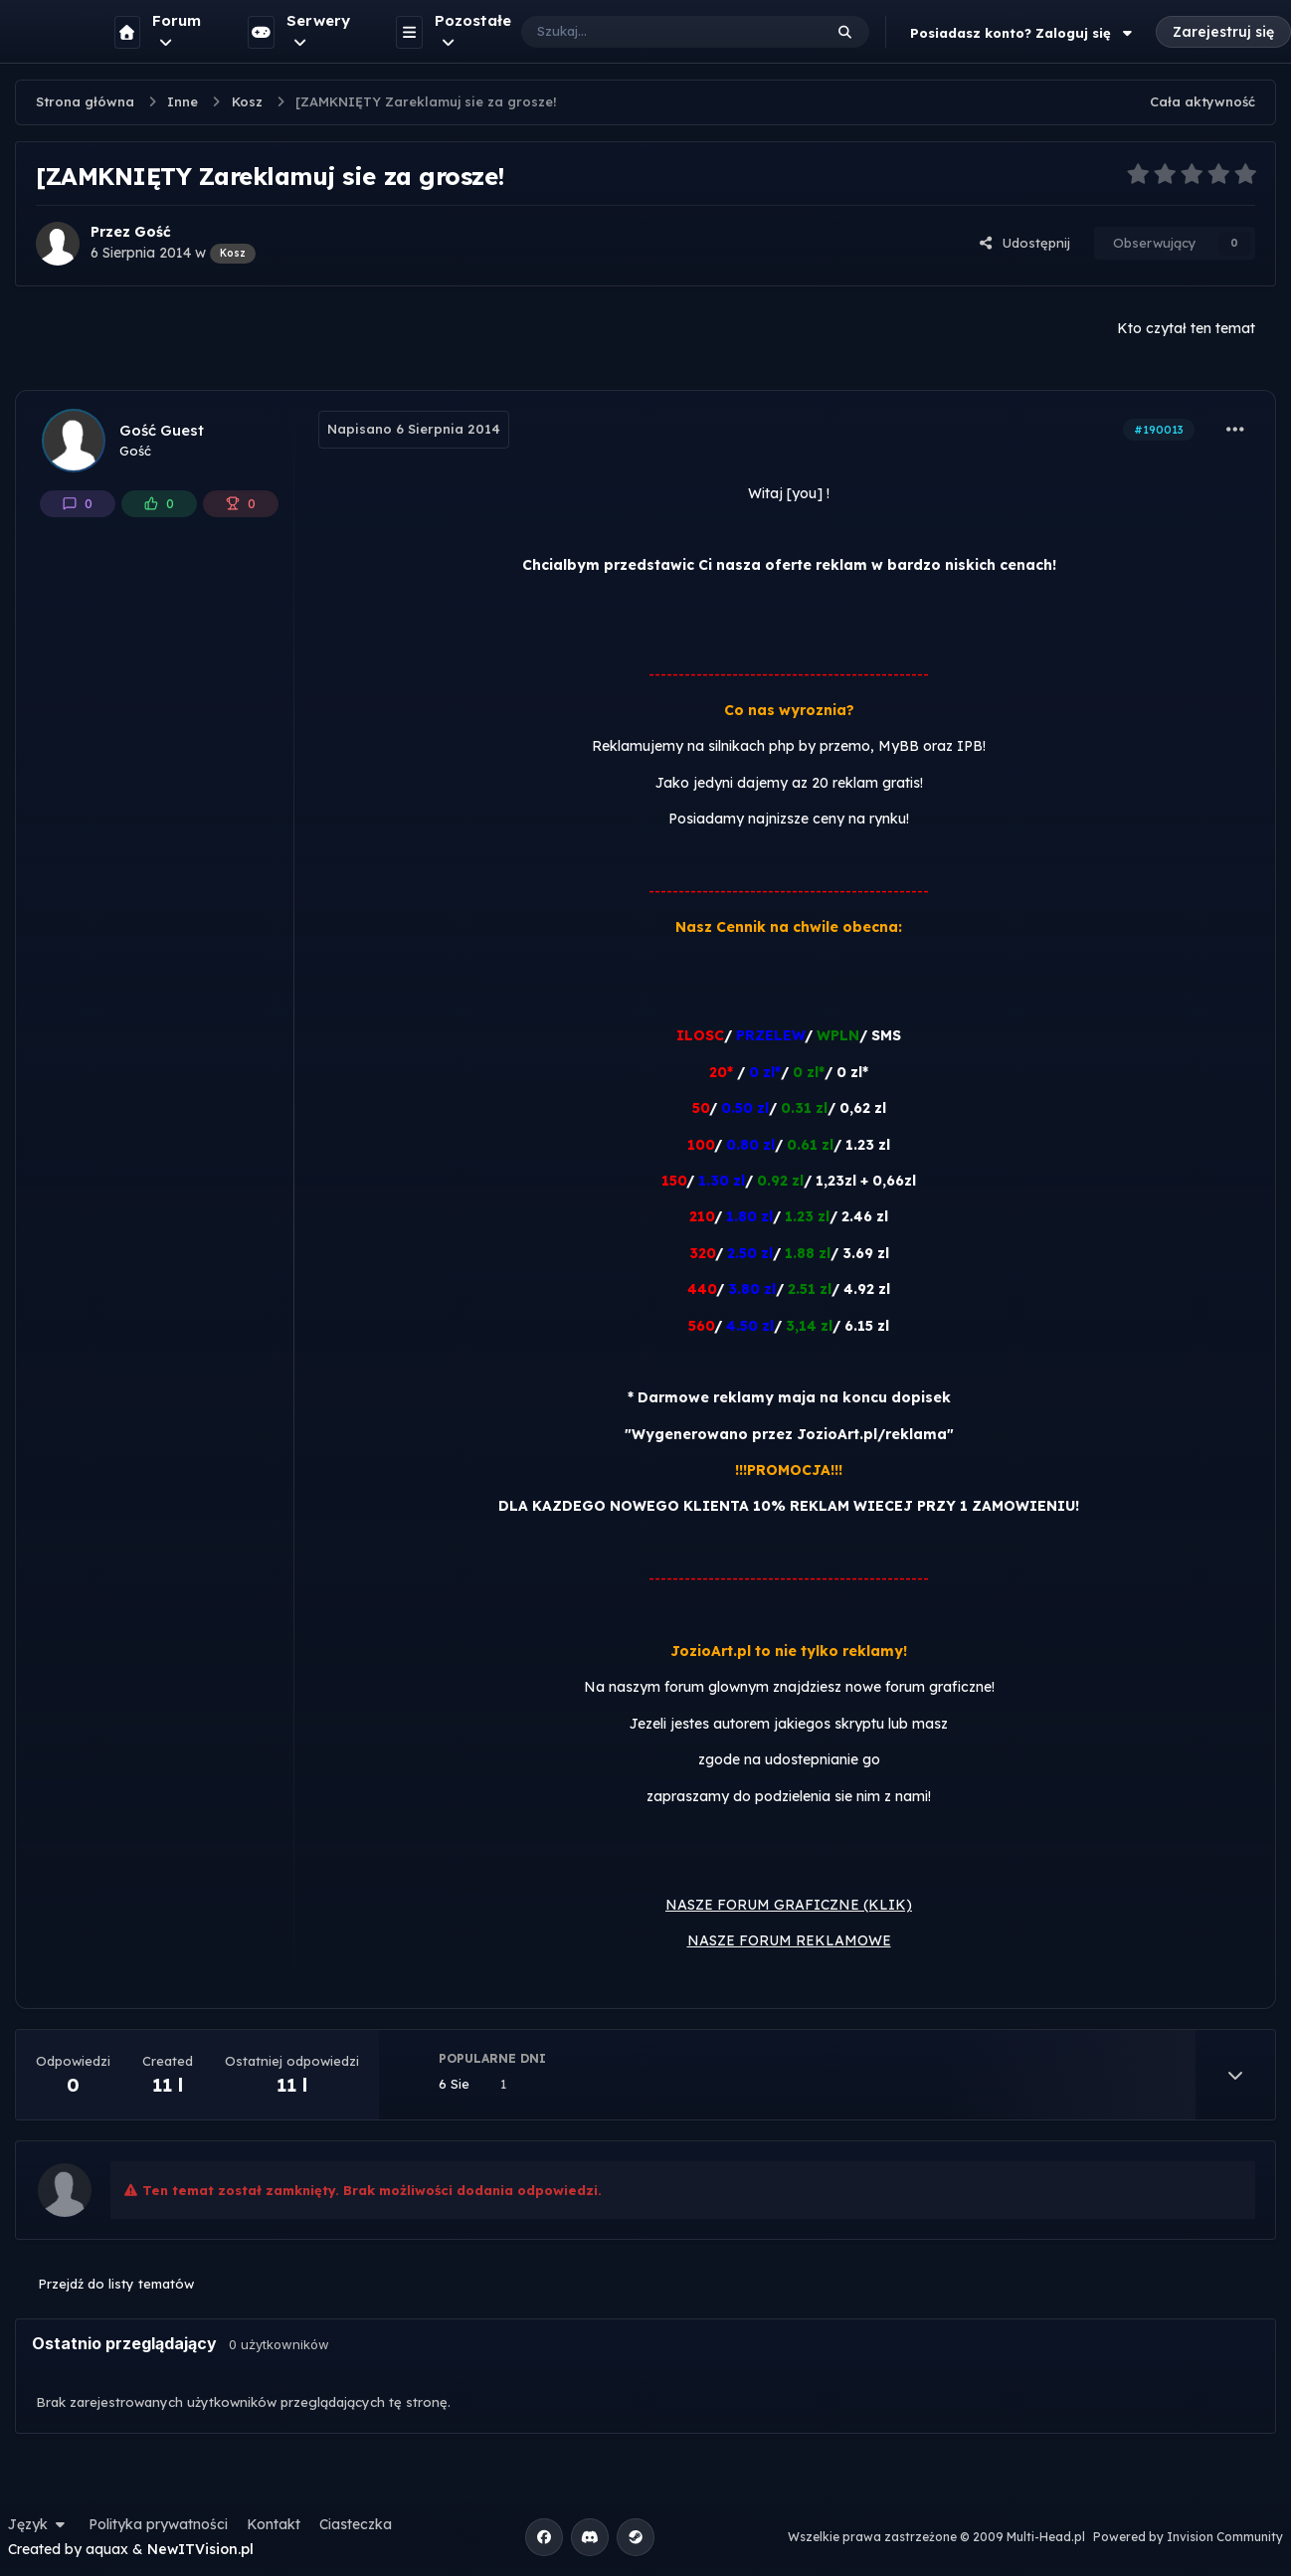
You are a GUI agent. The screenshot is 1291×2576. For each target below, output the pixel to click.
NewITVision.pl (200, 2549)
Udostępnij (1024, 243)
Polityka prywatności (158, 2524)
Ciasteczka (355, 2524)
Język (39, 2524)
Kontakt (273, 2524)
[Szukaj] (652, 32)
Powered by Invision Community (1188, 2536)
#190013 (1159, 430)
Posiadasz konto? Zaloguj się (1023, 33)
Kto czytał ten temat (1186, 328)
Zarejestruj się (1223, 32)
